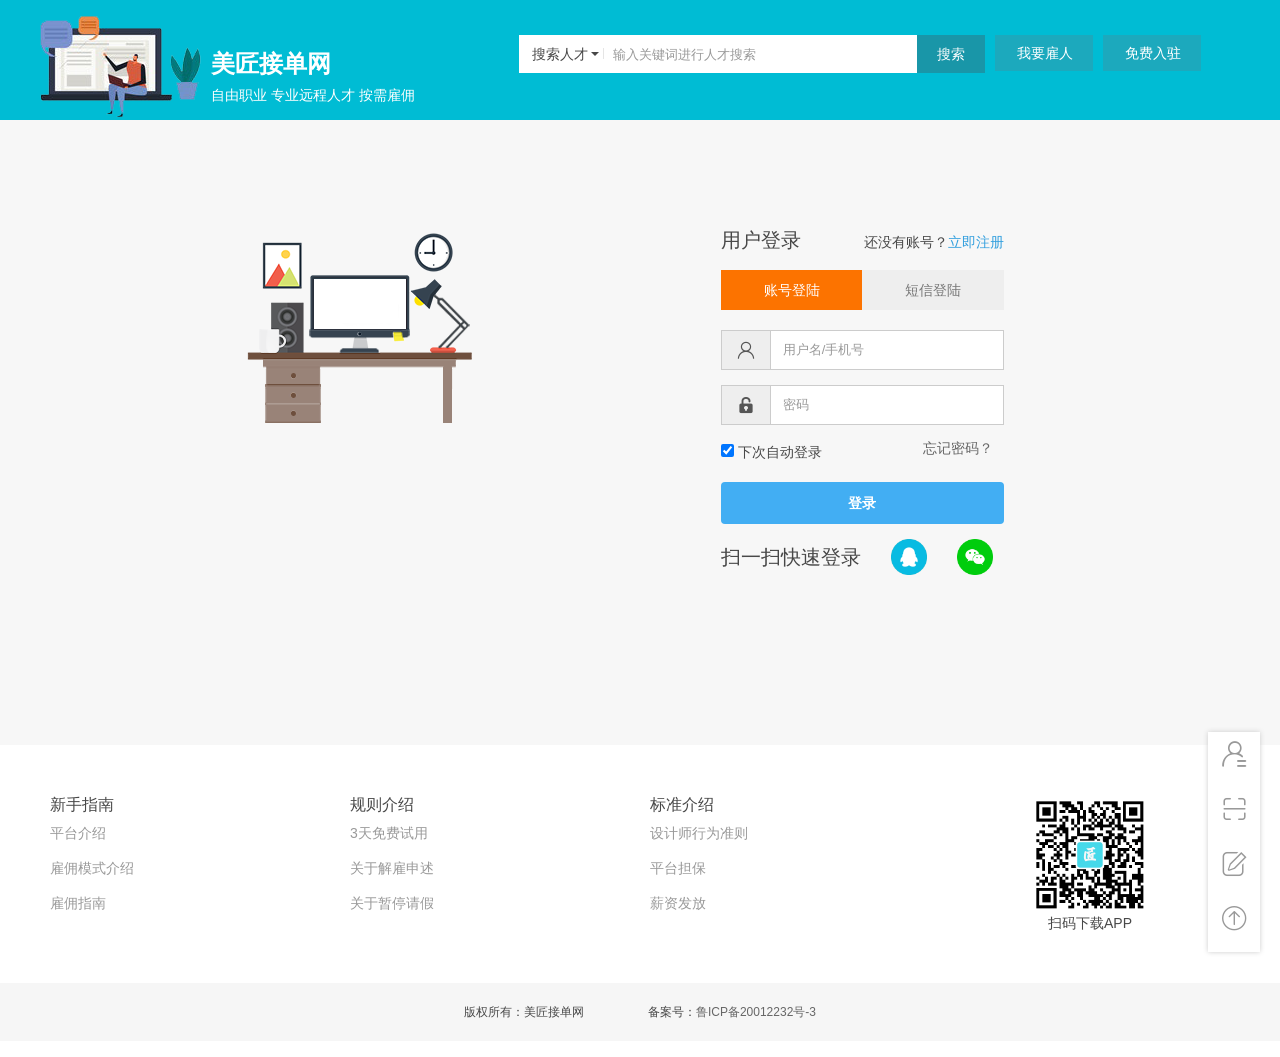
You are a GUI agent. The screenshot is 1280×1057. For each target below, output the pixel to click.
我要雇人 (1045, 53)
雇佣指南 (78, 903)
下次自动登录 (771, 452)
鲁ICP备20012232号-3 (756, 1012)
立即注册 (976, 242)
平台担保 (678, 868)
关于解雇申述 (392, 868)
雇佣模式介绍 (92, 868)
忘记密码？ (958, 448)
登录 (862, 503)
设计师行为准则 (699, 833)
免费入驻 (1153, 53)
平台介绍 (78, 833)
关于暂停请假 (392, 903)
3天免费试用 (389, 833)
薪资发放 (678, 903)
